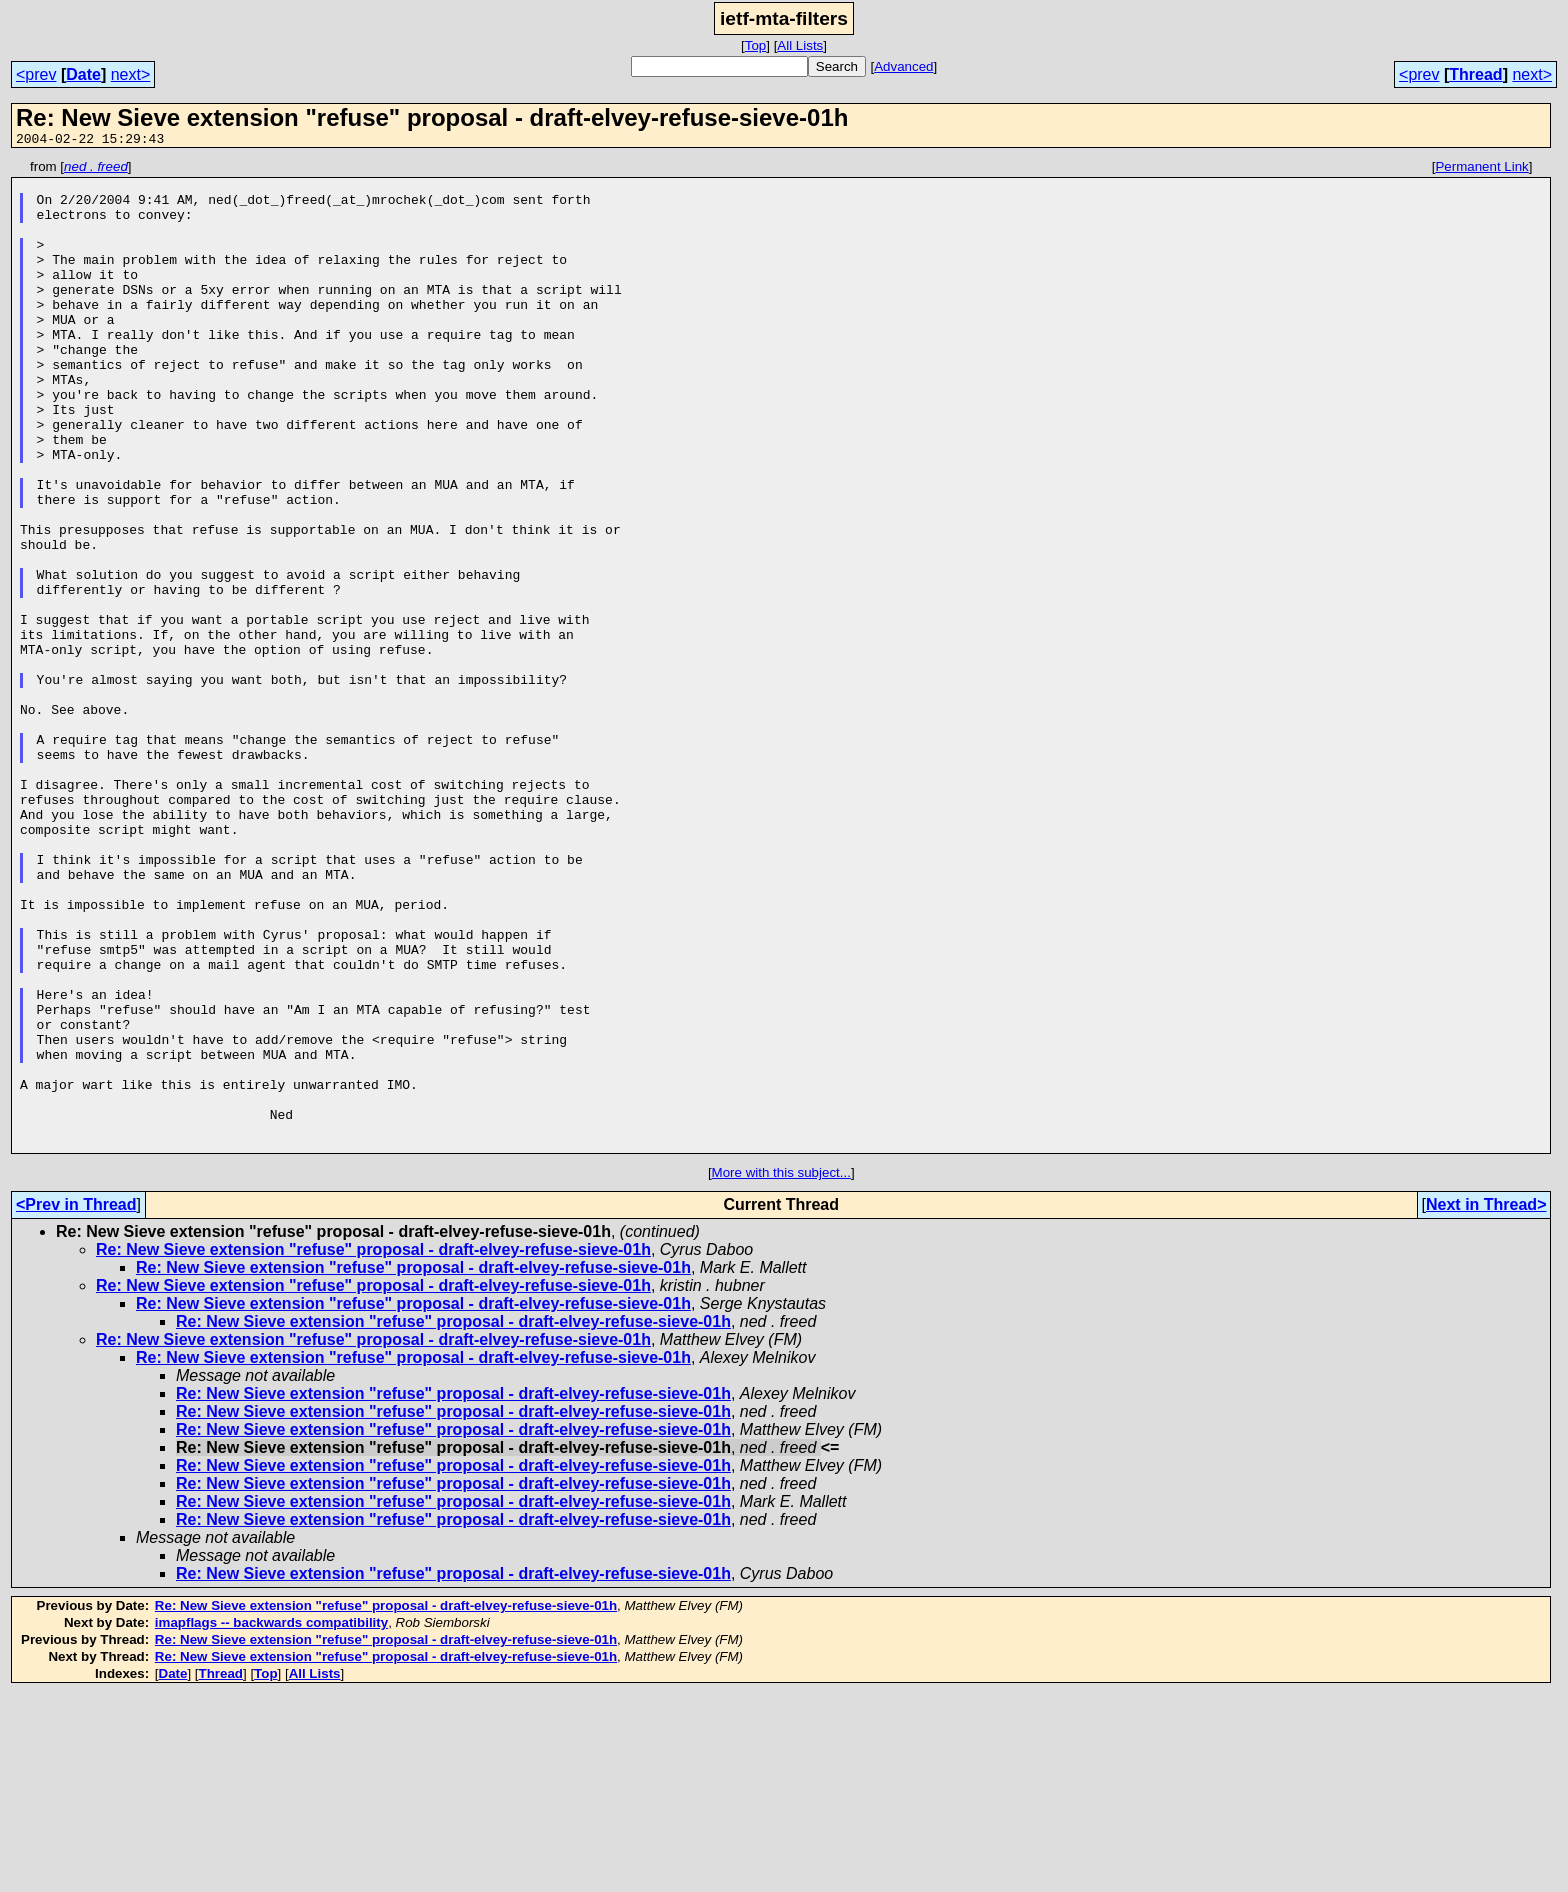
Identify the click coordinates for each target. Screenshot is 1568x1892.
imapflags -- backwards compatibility (271, 1820)
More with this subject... (781, 1370)
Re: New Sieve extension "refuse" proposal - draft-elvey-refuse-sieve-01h (373, 1447)
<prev (36, 74)
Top (756, 45)
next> (131, 74)
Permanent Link (1481, 169)
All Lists (800, 45)
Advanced (903, 66)
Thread (1475, 74)
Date (83, 74)
